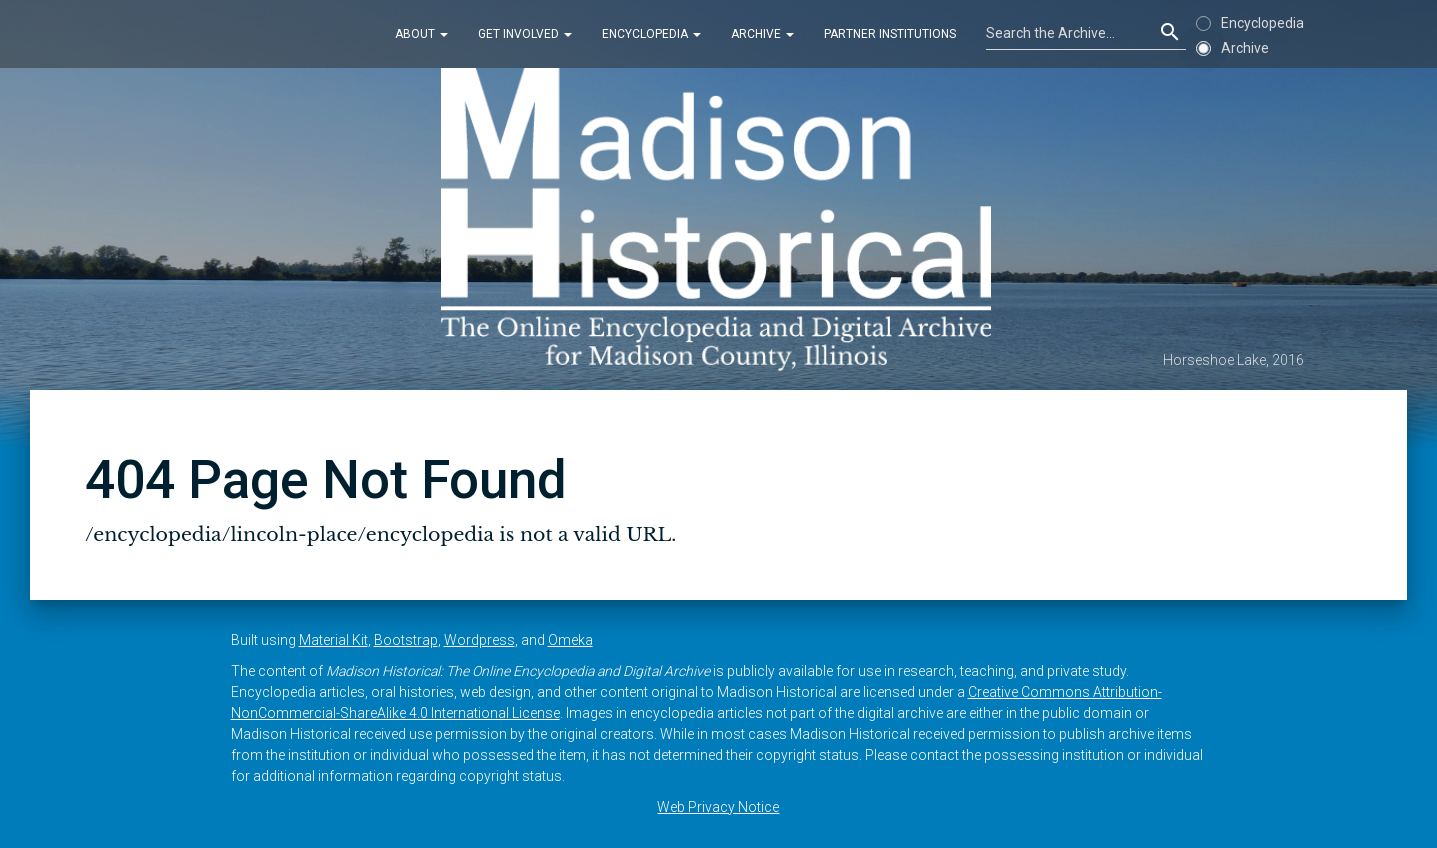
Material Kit (333, 640)
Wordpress (479, 640)
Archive (762, 34)
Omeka (570, 640)
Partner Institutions (890, 34)
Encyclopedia (651, 34)
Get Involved (525, 34)
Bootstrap (406, 640)
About (421, 34)
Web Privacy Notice (718, 807)
